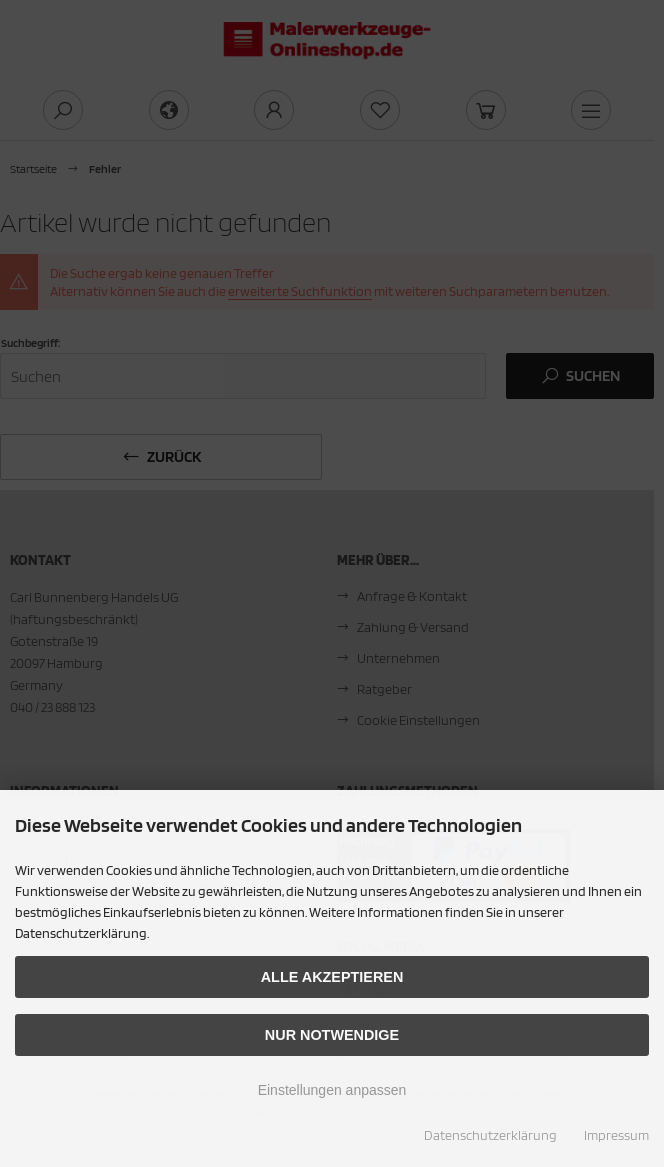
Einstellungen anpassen (332, 1090)
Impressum (616, 1135)
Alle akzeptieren (332, 977)
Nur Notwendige (332, 1035)
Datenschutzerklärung (490, 1135)
